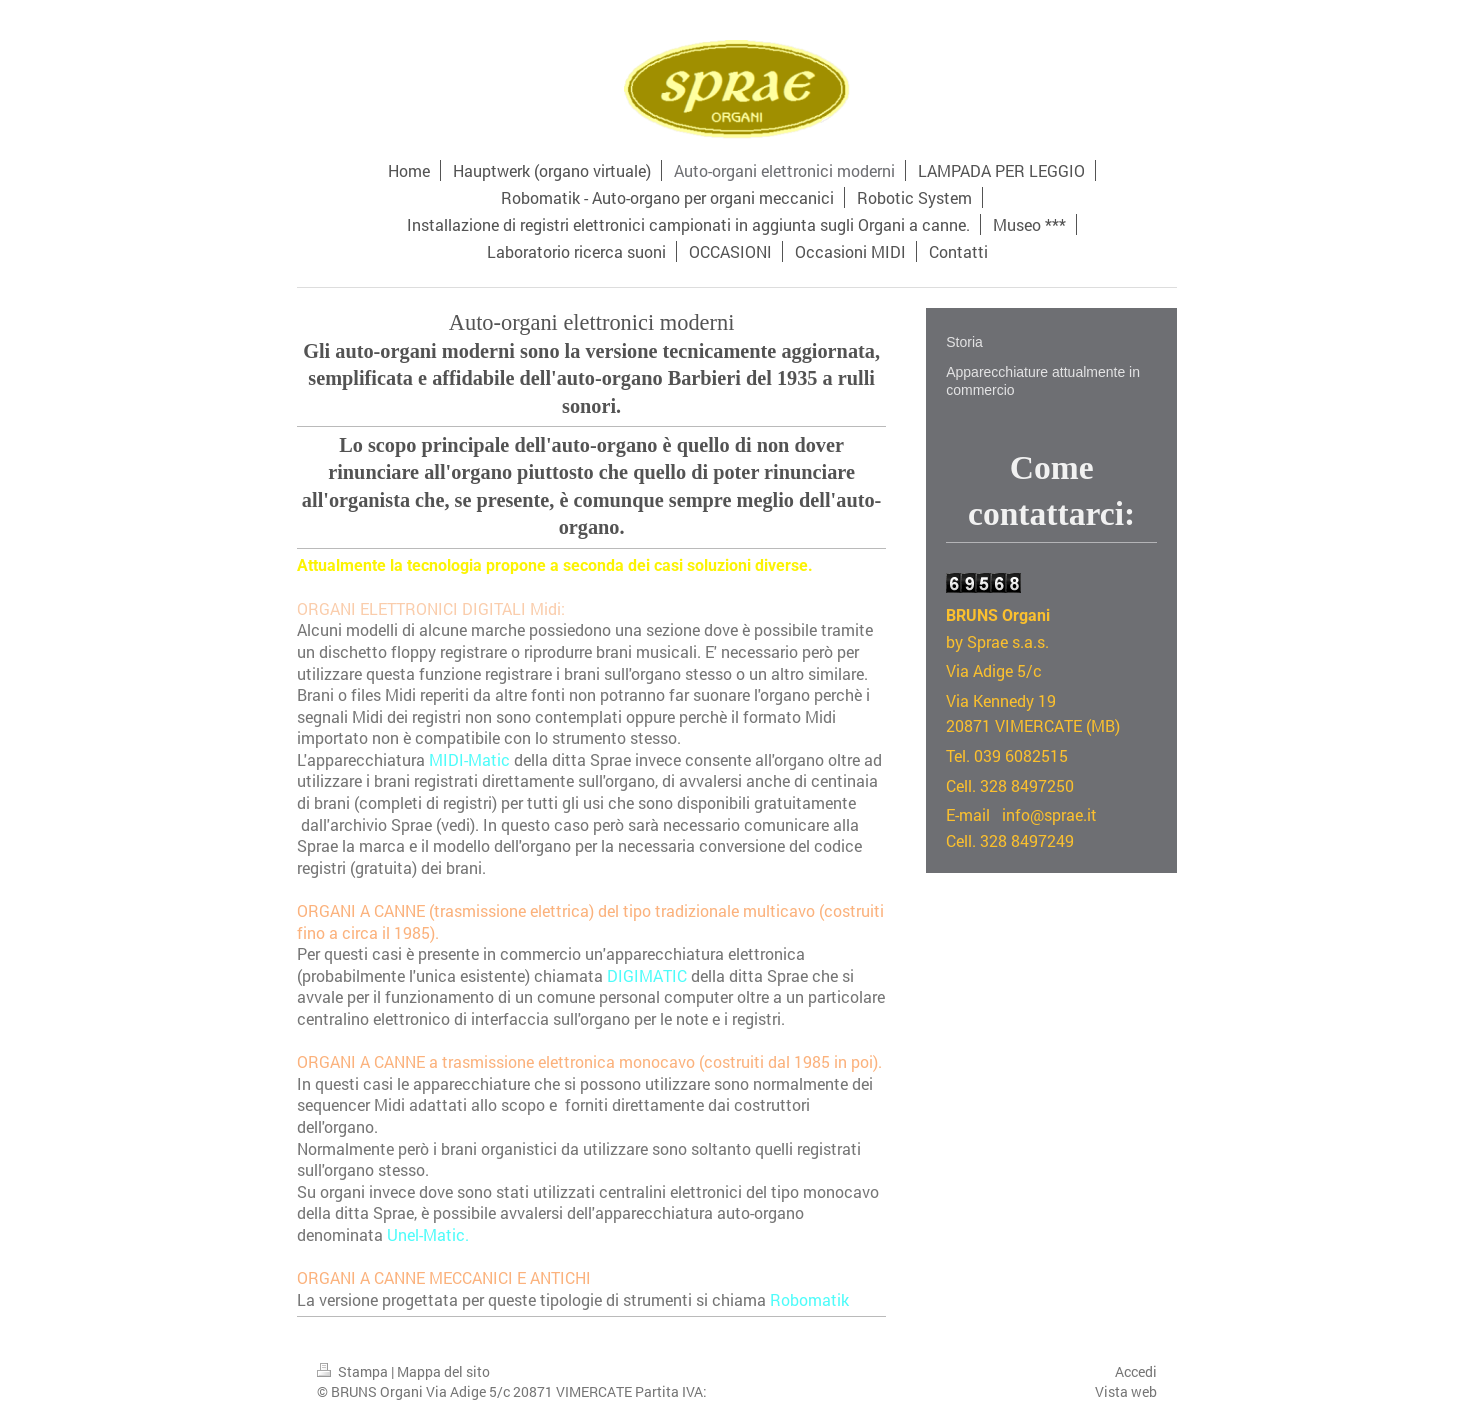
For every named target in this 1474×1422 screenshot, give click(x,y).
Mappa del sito (443, 1371)
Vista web (1126, 1391)
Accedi (1136, 1371)
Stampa (354, 1371)
